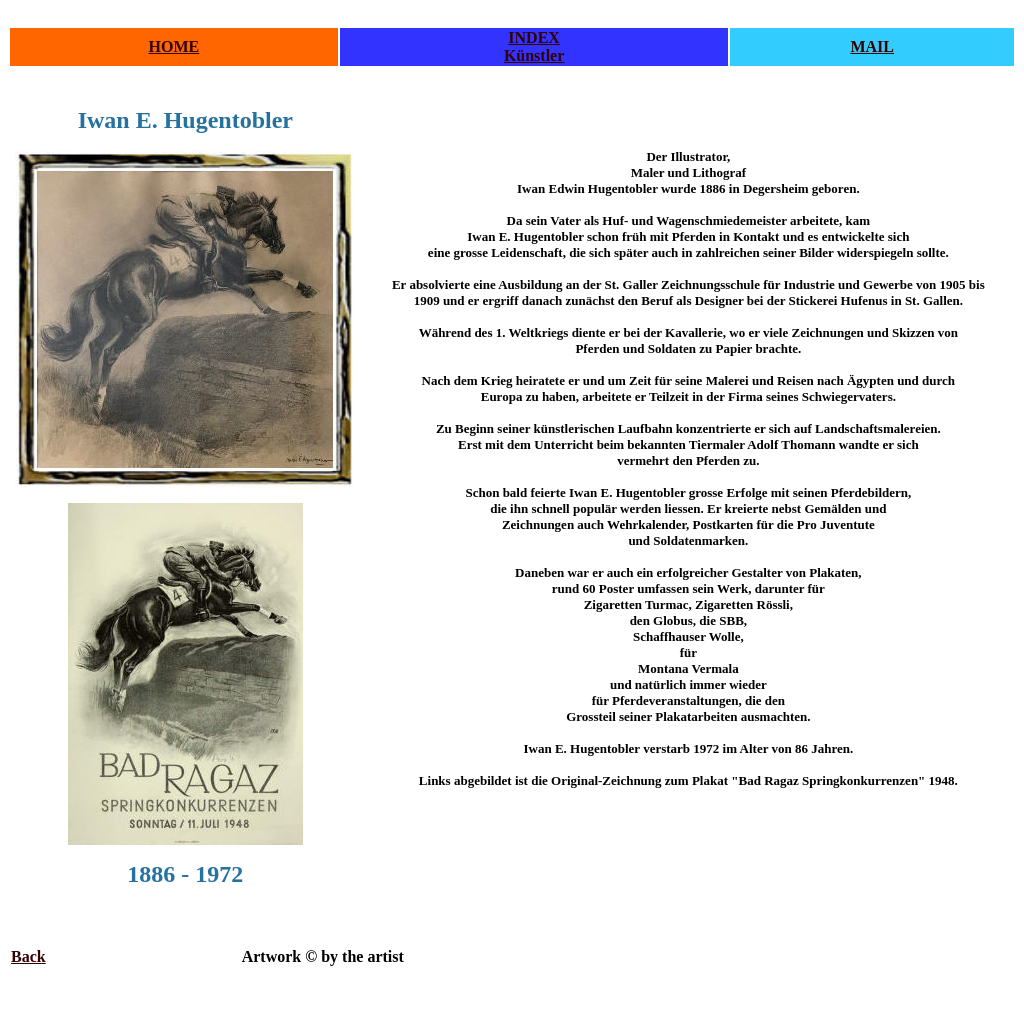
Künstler (534, 55)
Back (28, 956)
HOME (174, 46)
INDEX (534, 37)
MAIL (872, 46)
